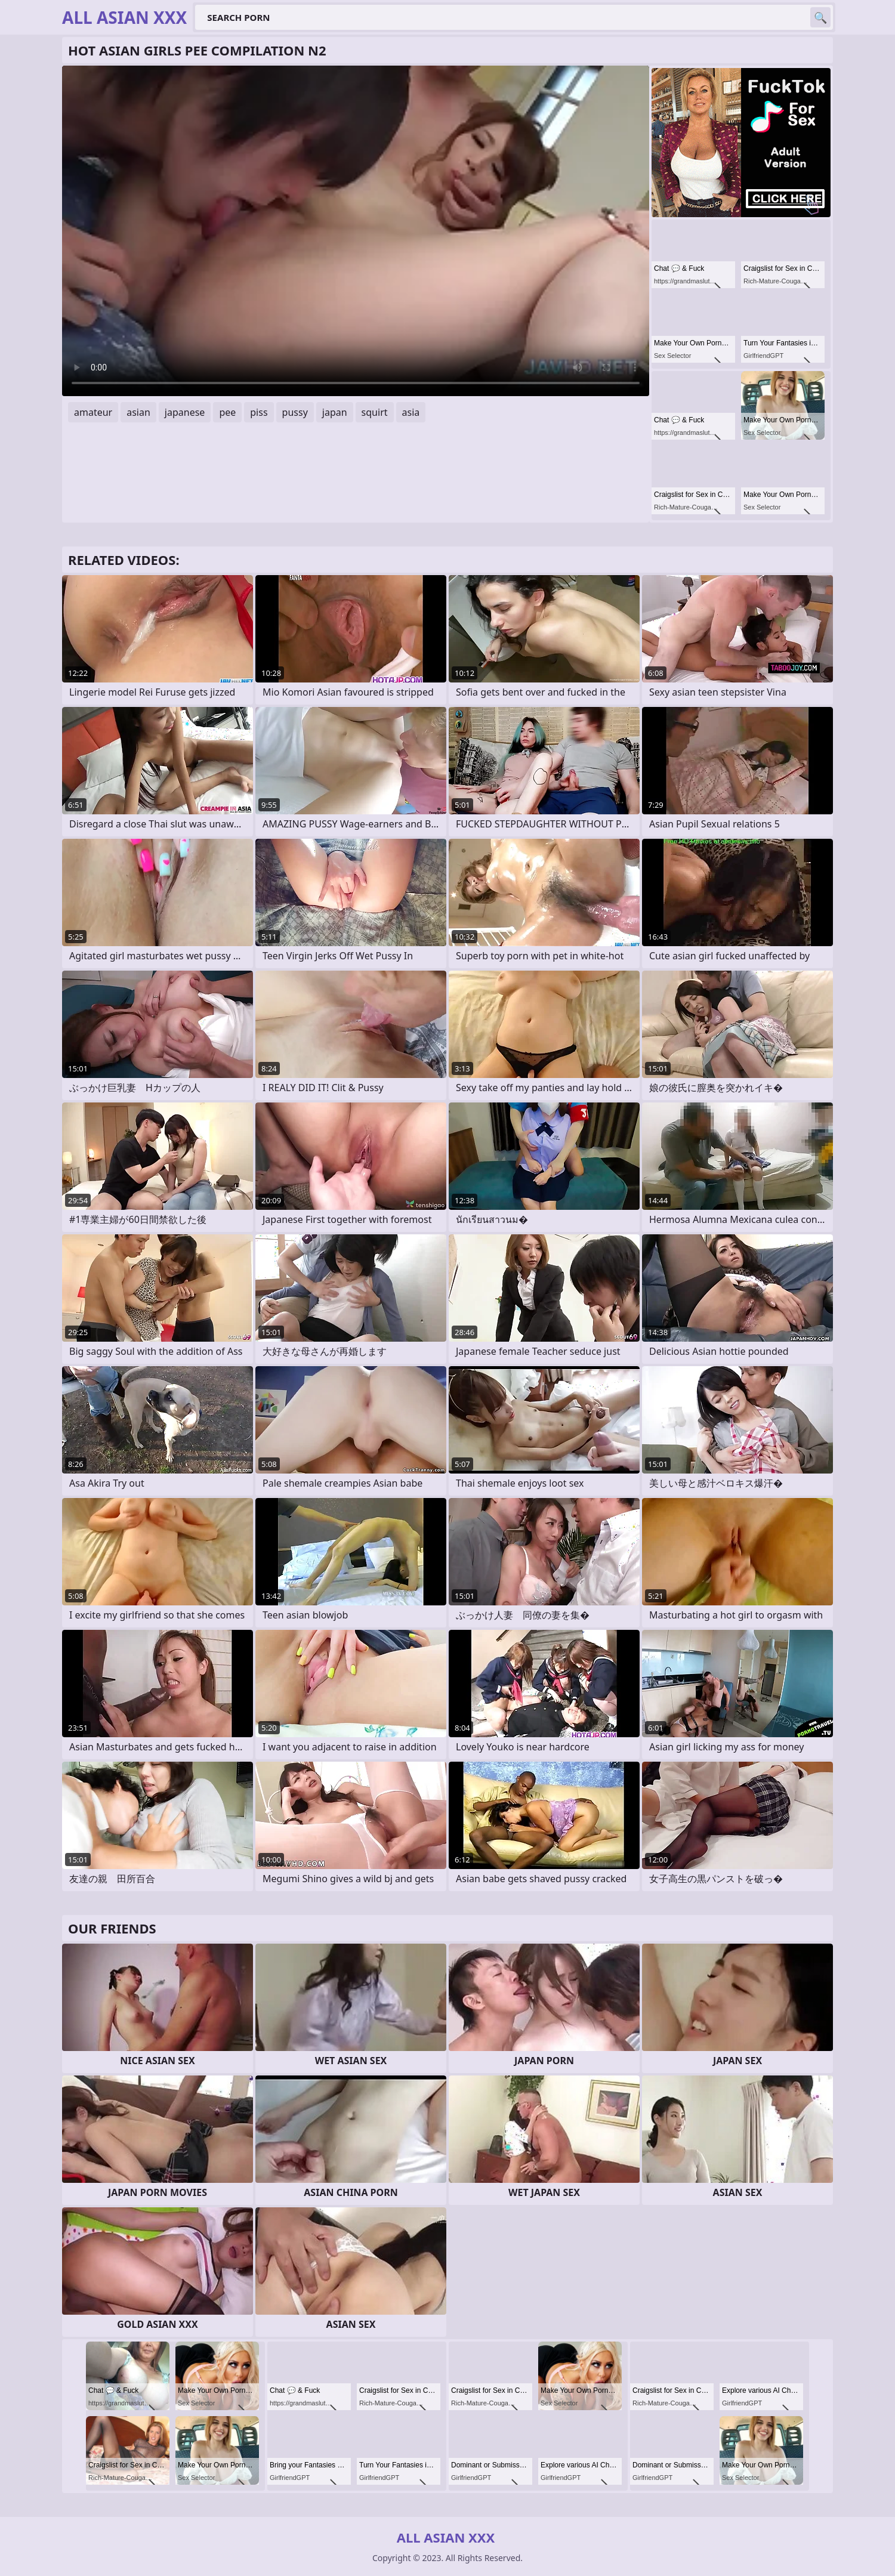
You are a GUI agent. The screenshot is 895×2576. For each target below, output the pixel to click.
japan (334, 412)
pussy (295, 412)
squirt (375, 412)
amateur (93, 412)
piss (258, 412)
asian (138, 412)
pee (227, 412)
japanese (185, 412)
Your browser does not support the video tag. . (355, 231)
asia (411, 412)
